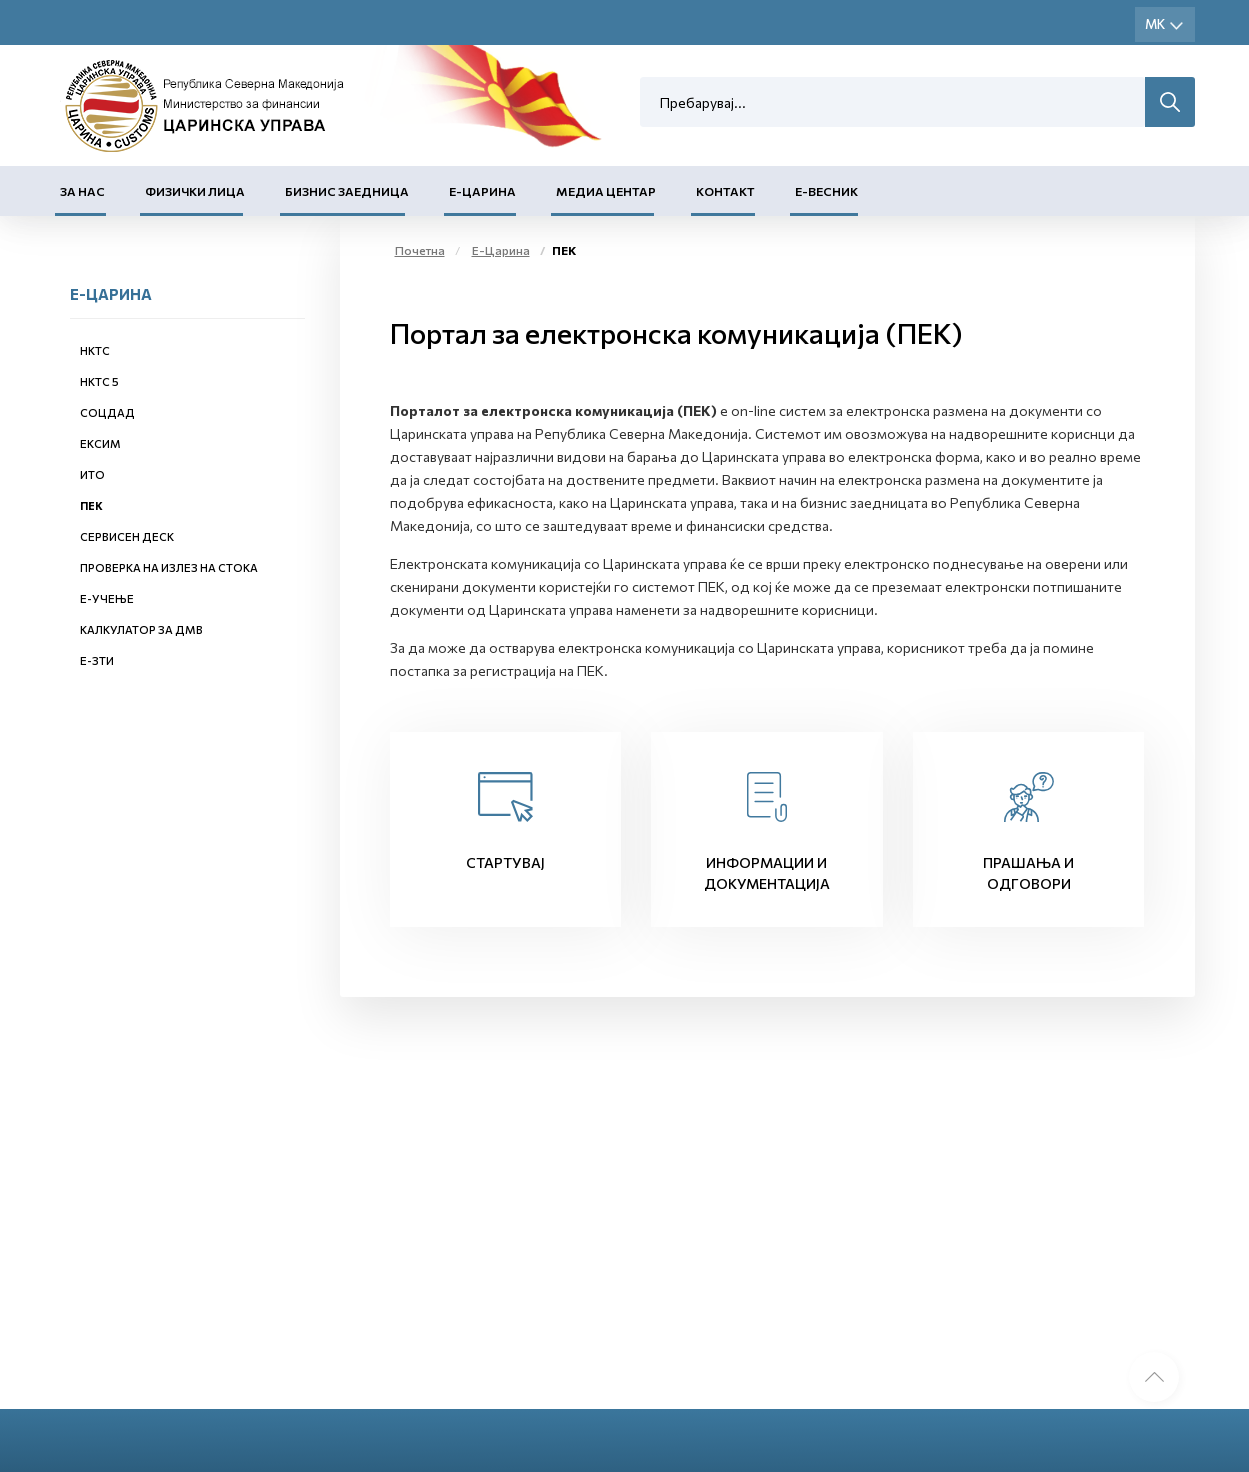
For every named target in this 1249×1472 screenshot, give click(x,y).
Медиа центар (606, 191)
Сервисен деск (127, 536)
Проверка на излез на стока (169, 567)
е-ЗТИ (97, 660)
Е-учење (107, 598)
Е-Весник (826, 191)
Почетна (420, 250)
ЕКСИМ (100, 443)
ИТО (92, 474)
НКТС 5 (99, 381)
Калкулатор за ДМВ (141, 629)
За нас (82, 191)
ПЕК (91, 505)
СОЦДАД (107, 412)
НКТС (95, 350)
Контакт (725, 191)
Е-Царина (482, 191)
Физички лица (195, 191)
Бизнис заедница (347, 191)
